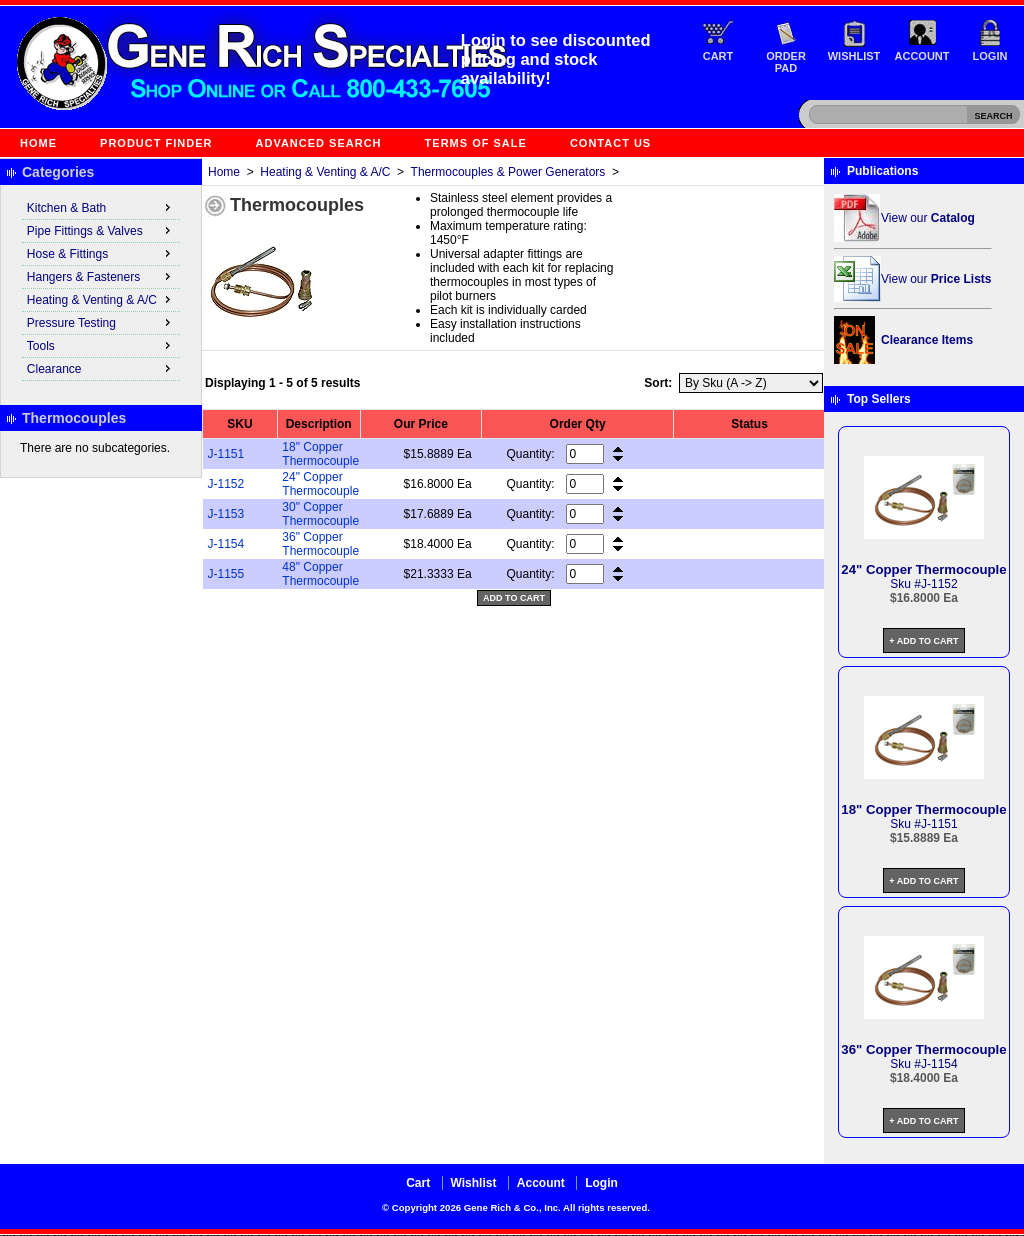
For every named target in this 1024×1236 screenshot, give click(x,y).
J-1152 (226, 484)
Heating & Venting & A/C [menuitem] (101, 299)
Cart (718, 56)
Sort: (658, 383)
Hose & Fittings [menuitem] (101, 253)
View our (928, 218)
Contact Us (610, 143)
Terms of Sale (476, 143)
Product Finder (156, 143)
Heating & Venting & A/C (325, 172)
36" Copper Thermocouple (320, 544)
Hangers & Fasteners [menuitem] (101, 276)
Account (922, 56)
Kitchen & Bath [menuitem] (101, 207)
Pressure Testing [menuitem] (101, 322)
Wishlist (854, 56)
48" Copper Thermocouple (320, 574)
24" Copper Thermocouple (320, 484)
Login (990, 56)
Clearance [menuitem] (101, 368)
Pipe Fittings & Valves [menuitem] (101, 230)
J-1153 (226, 514)
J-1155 (226, 574)
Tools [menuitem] (101, 345)
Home (38, 143)
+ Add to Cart (923, 641)
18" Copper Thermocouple (320, 454)
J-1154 (226, 544)
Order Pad (786, 62)
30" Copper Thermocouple (320, 514)
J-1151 (226, 454)
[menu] (101, 289)
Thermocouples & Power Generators (508, 172)
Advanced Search (319, 143)
